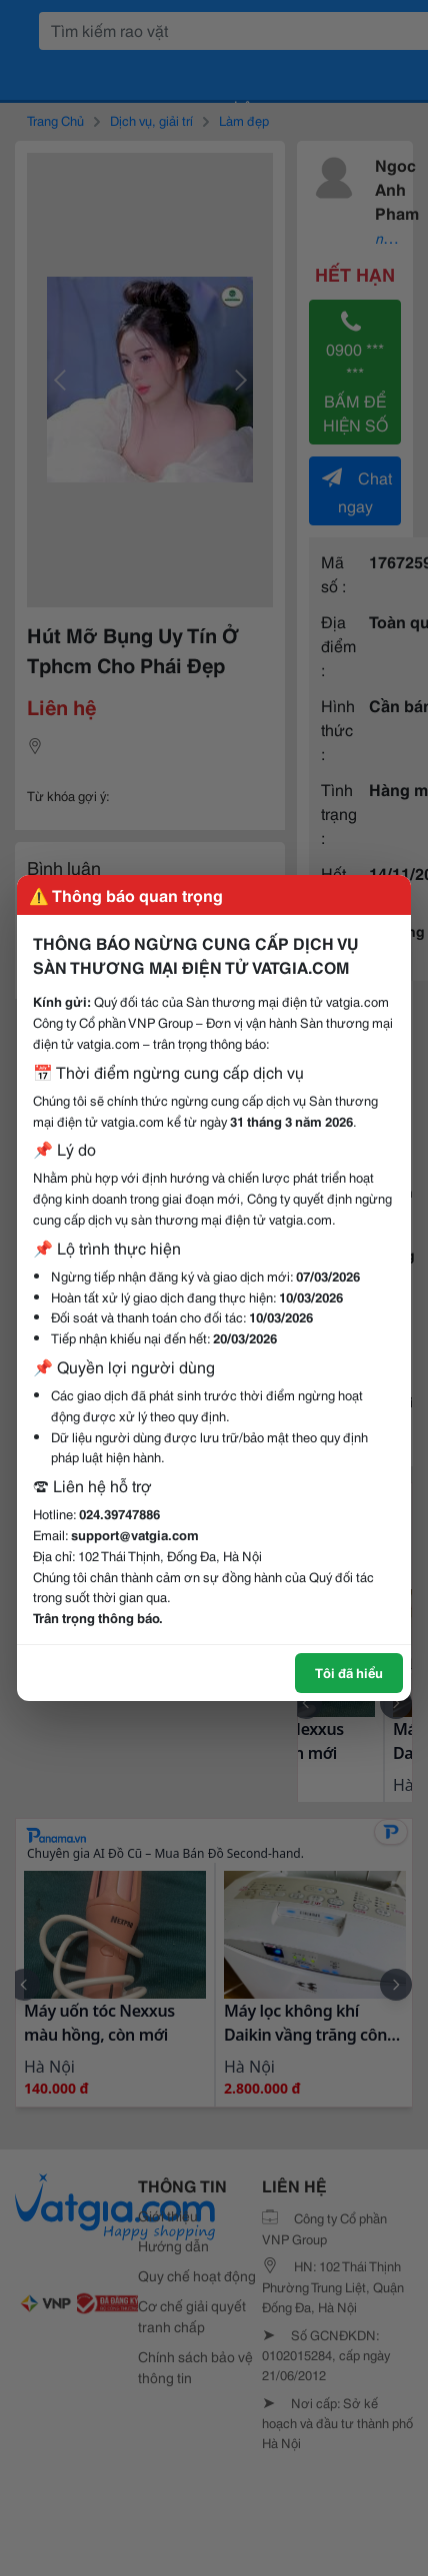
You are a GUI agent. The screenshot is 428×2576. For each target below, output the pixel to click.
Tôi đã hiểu (349, 1672)
